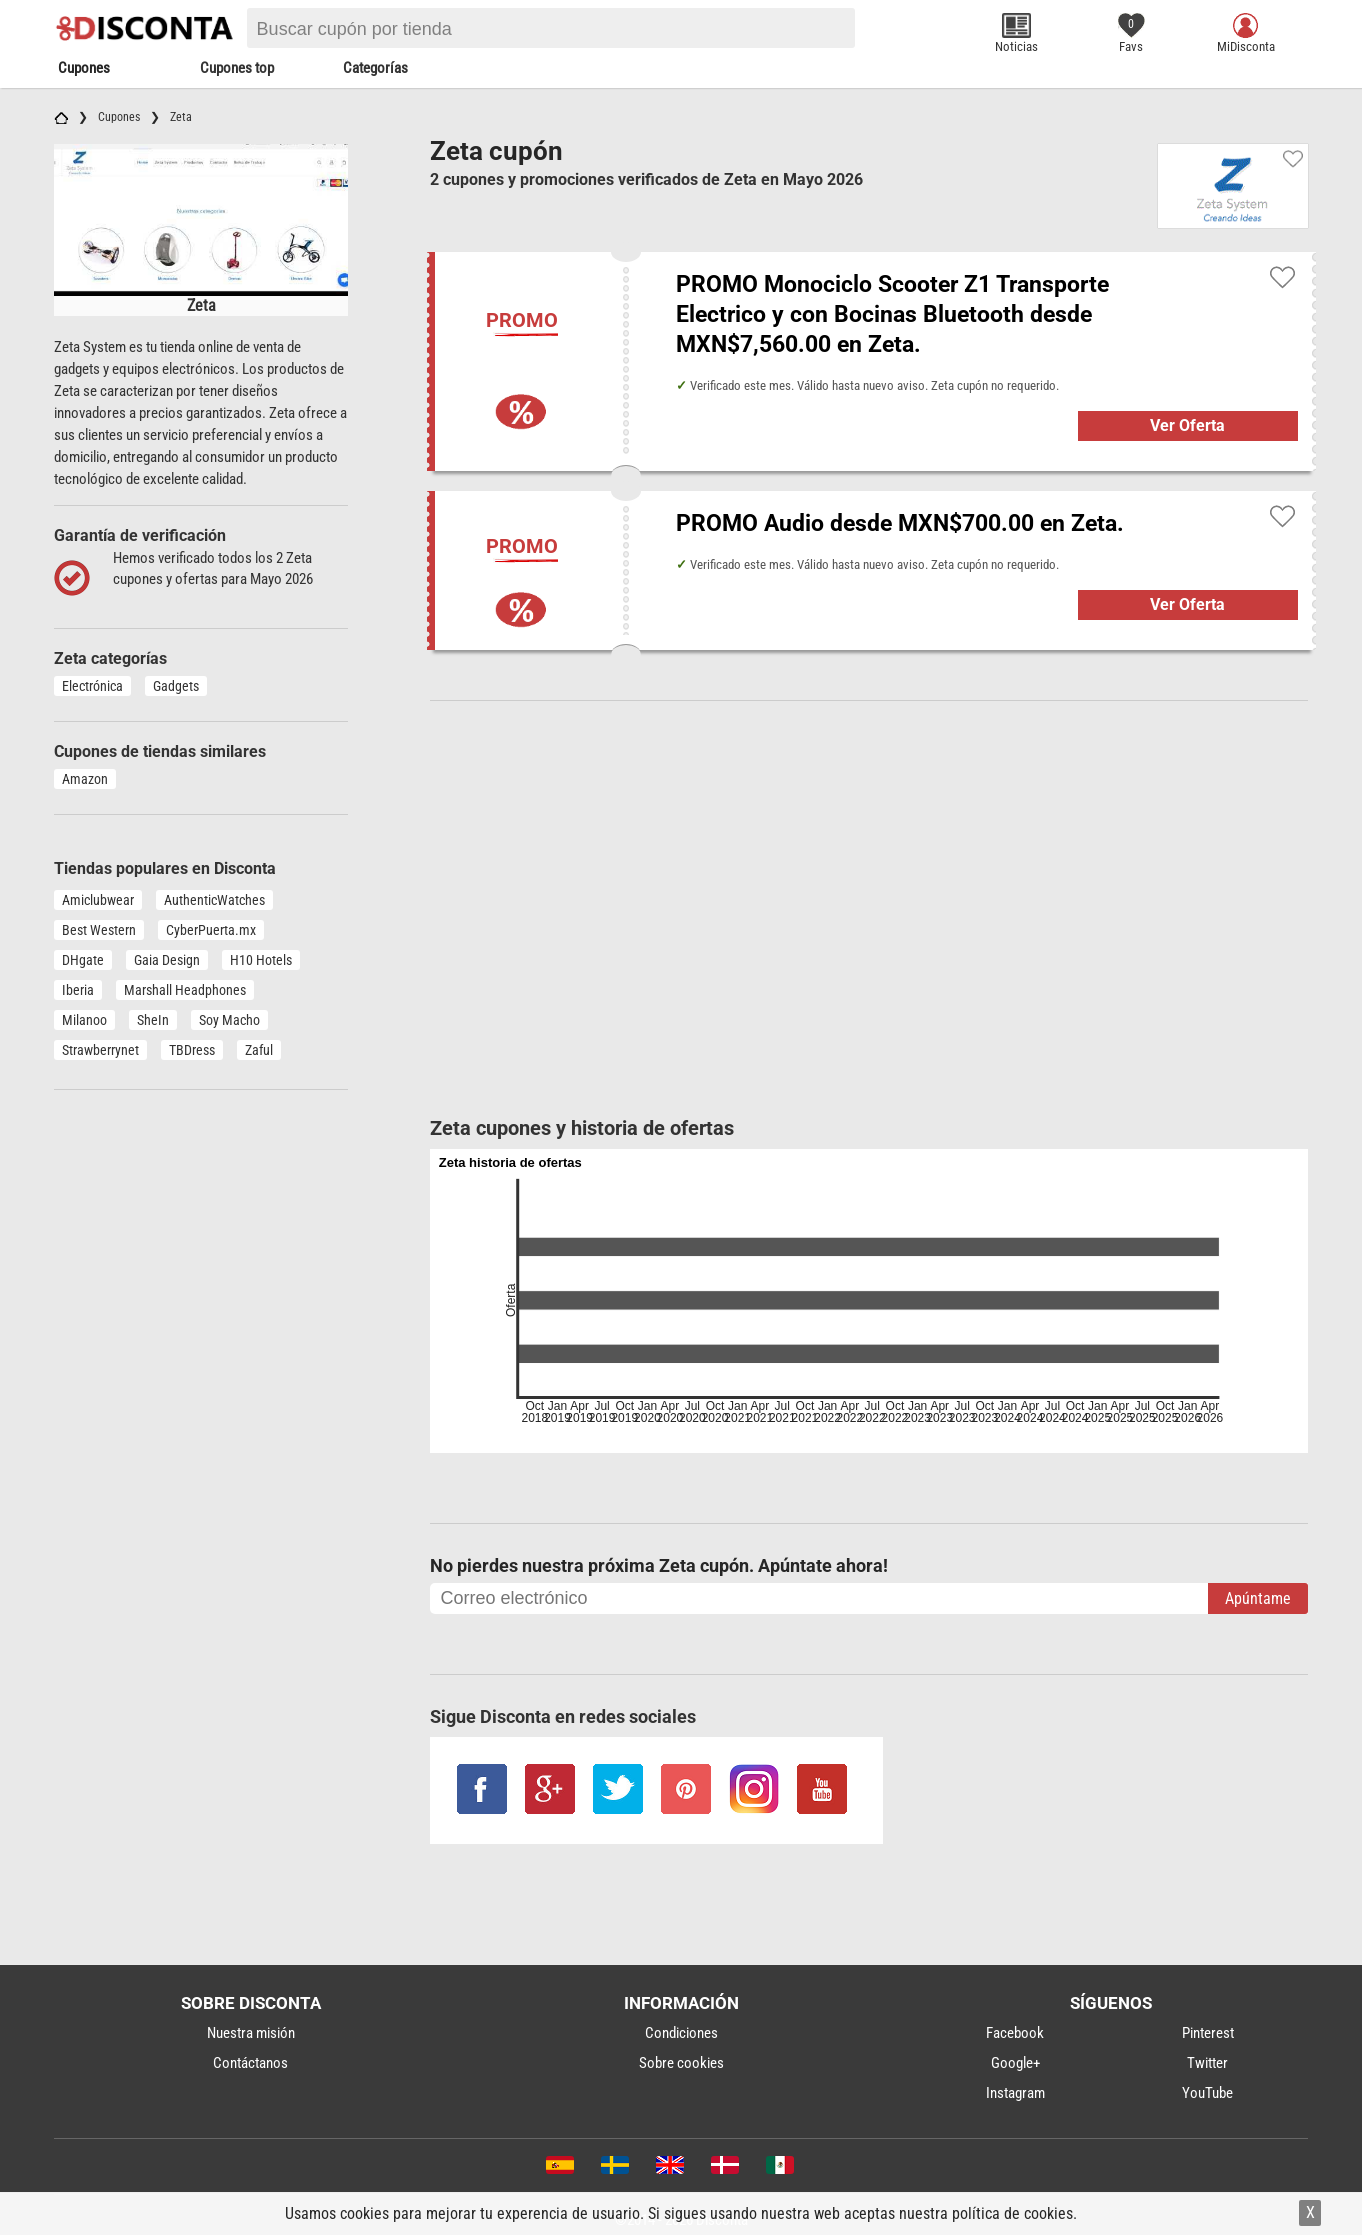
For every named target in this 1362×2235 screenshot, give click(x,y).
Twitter (1207, 2063)
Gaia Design (167, 960)
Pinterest (1208, 2033)
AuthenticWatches (214, 900)
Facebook (1015, 2033)
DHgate (83, 960)
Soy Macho (229, 1020)
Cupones (84, 68)
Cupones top (237, 68)
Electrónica (92, 686)
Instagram (1015, 2093)
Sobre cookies (681, 2063)
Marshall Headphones (185, 990)
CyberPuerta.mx (211, 930)
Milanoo (84, 1020)
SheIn (153, 1020)
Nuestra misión (251, 2033)
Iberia (78, 990)
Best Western (99, 930)
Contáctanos (250, 2063)
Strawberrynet (100, 1050)
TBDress (192, 1050)
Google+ (1015, 2063)
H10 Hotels (261, 960)
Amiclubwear (98, 900)
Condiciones (681, 2033)
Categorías (375, 68)
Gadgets (176, 686)
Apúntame (1258, 1598)
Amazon (85, 779)
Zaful (259, 1050)
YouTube (1207, 2093)
